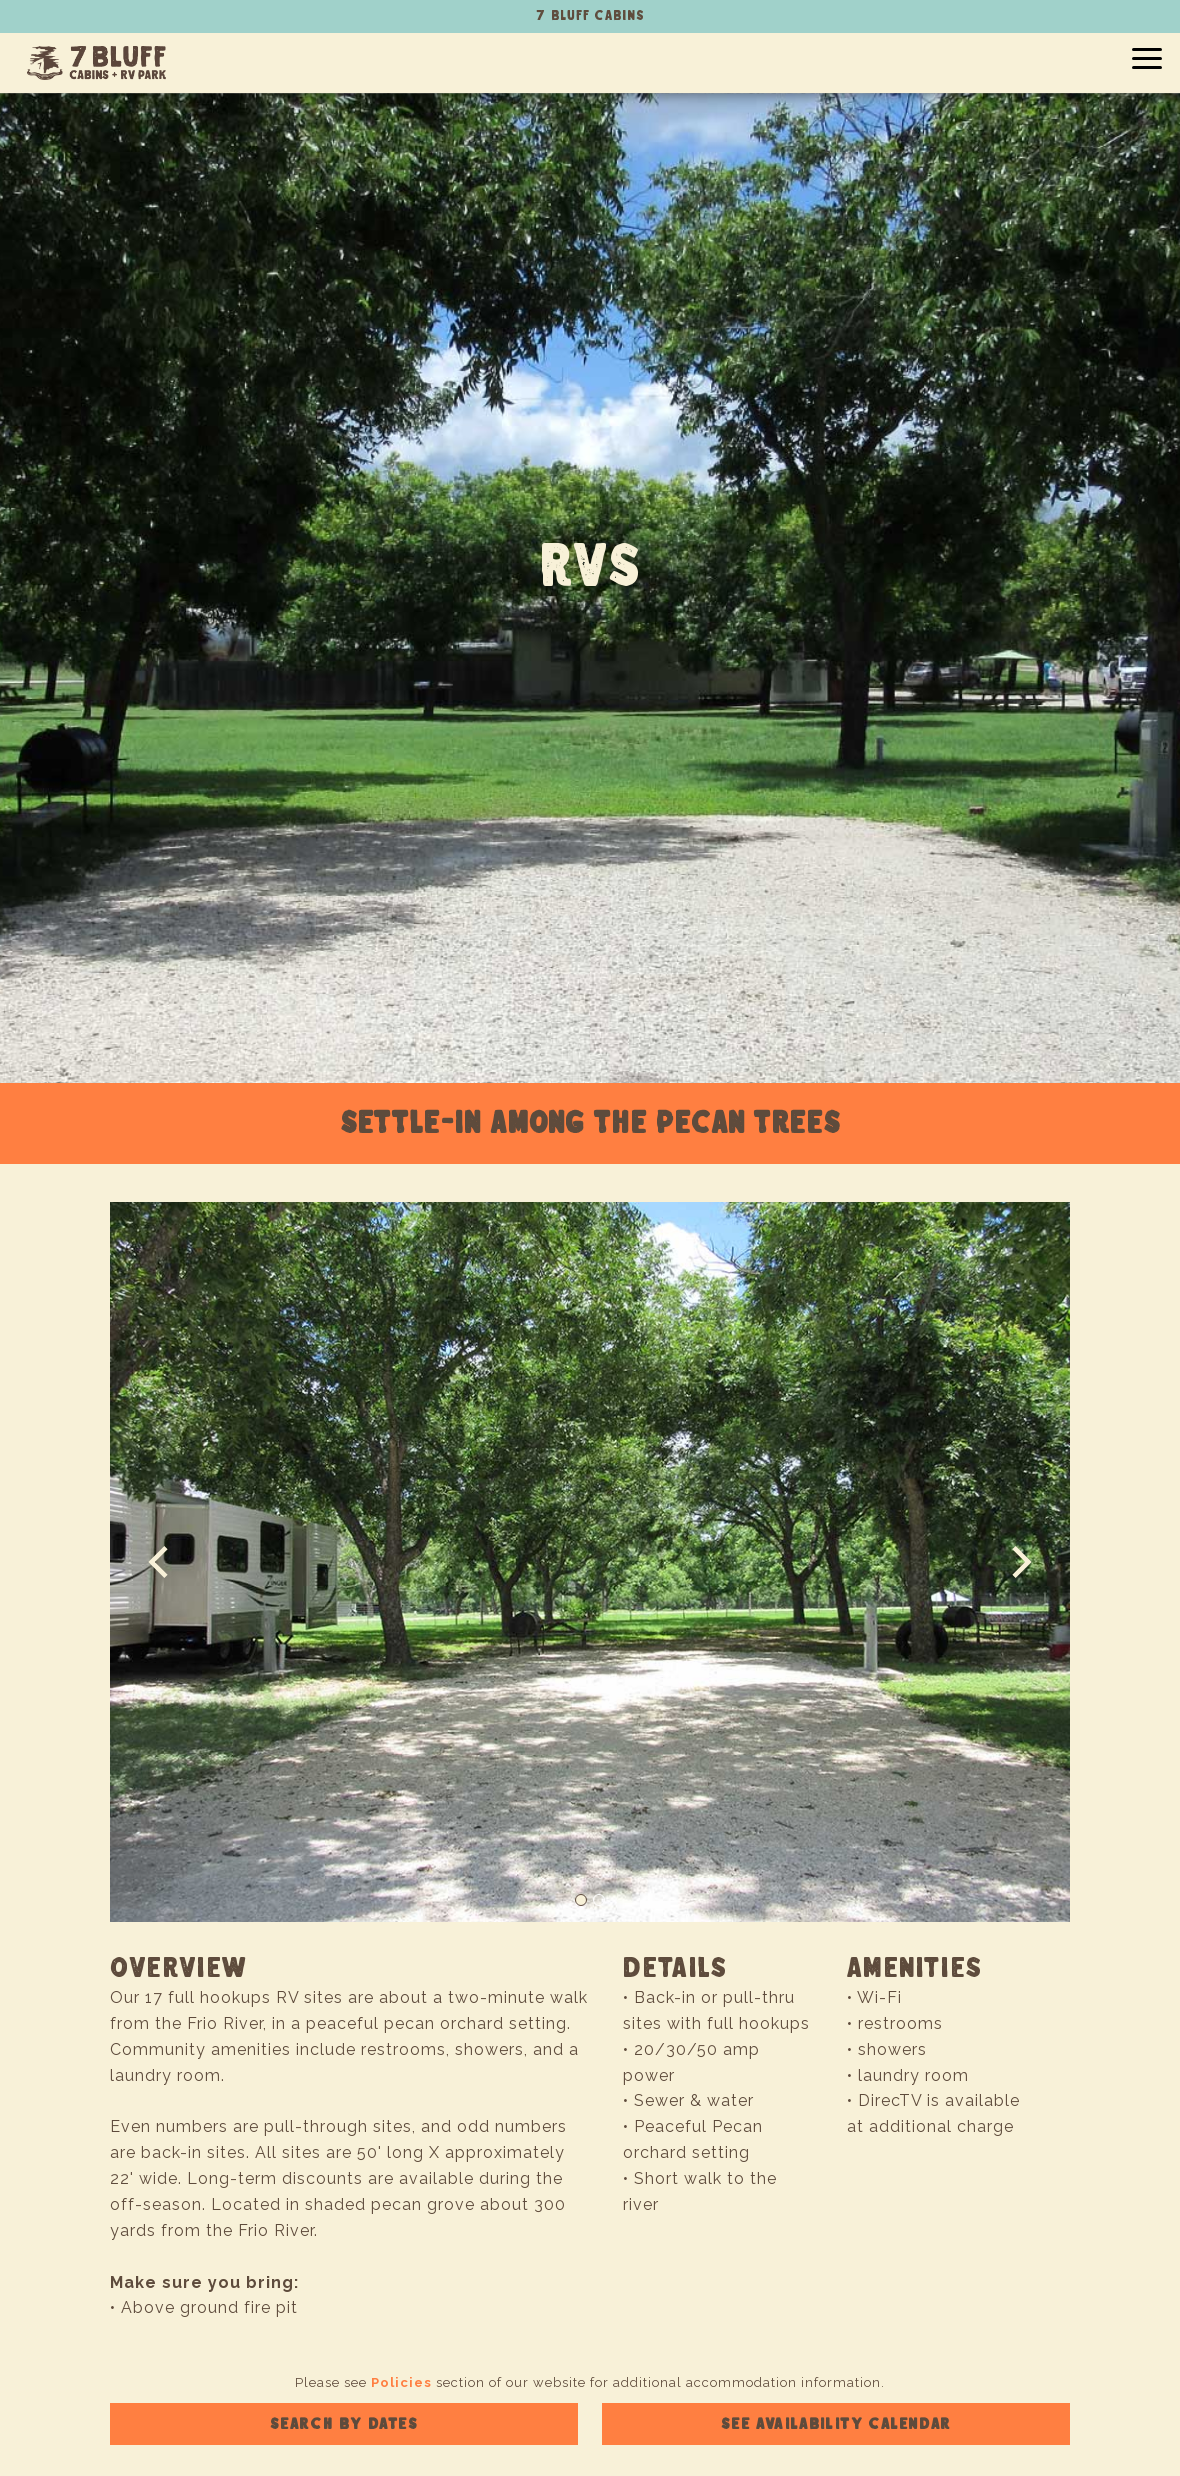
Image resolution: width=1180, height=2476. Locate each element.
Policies (401, 2382)
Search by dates (344, 2424)
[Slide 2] (599, 1900)
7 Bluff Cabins (96, 63)
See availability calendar (836, 2424)
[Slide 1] (581, 1900)
